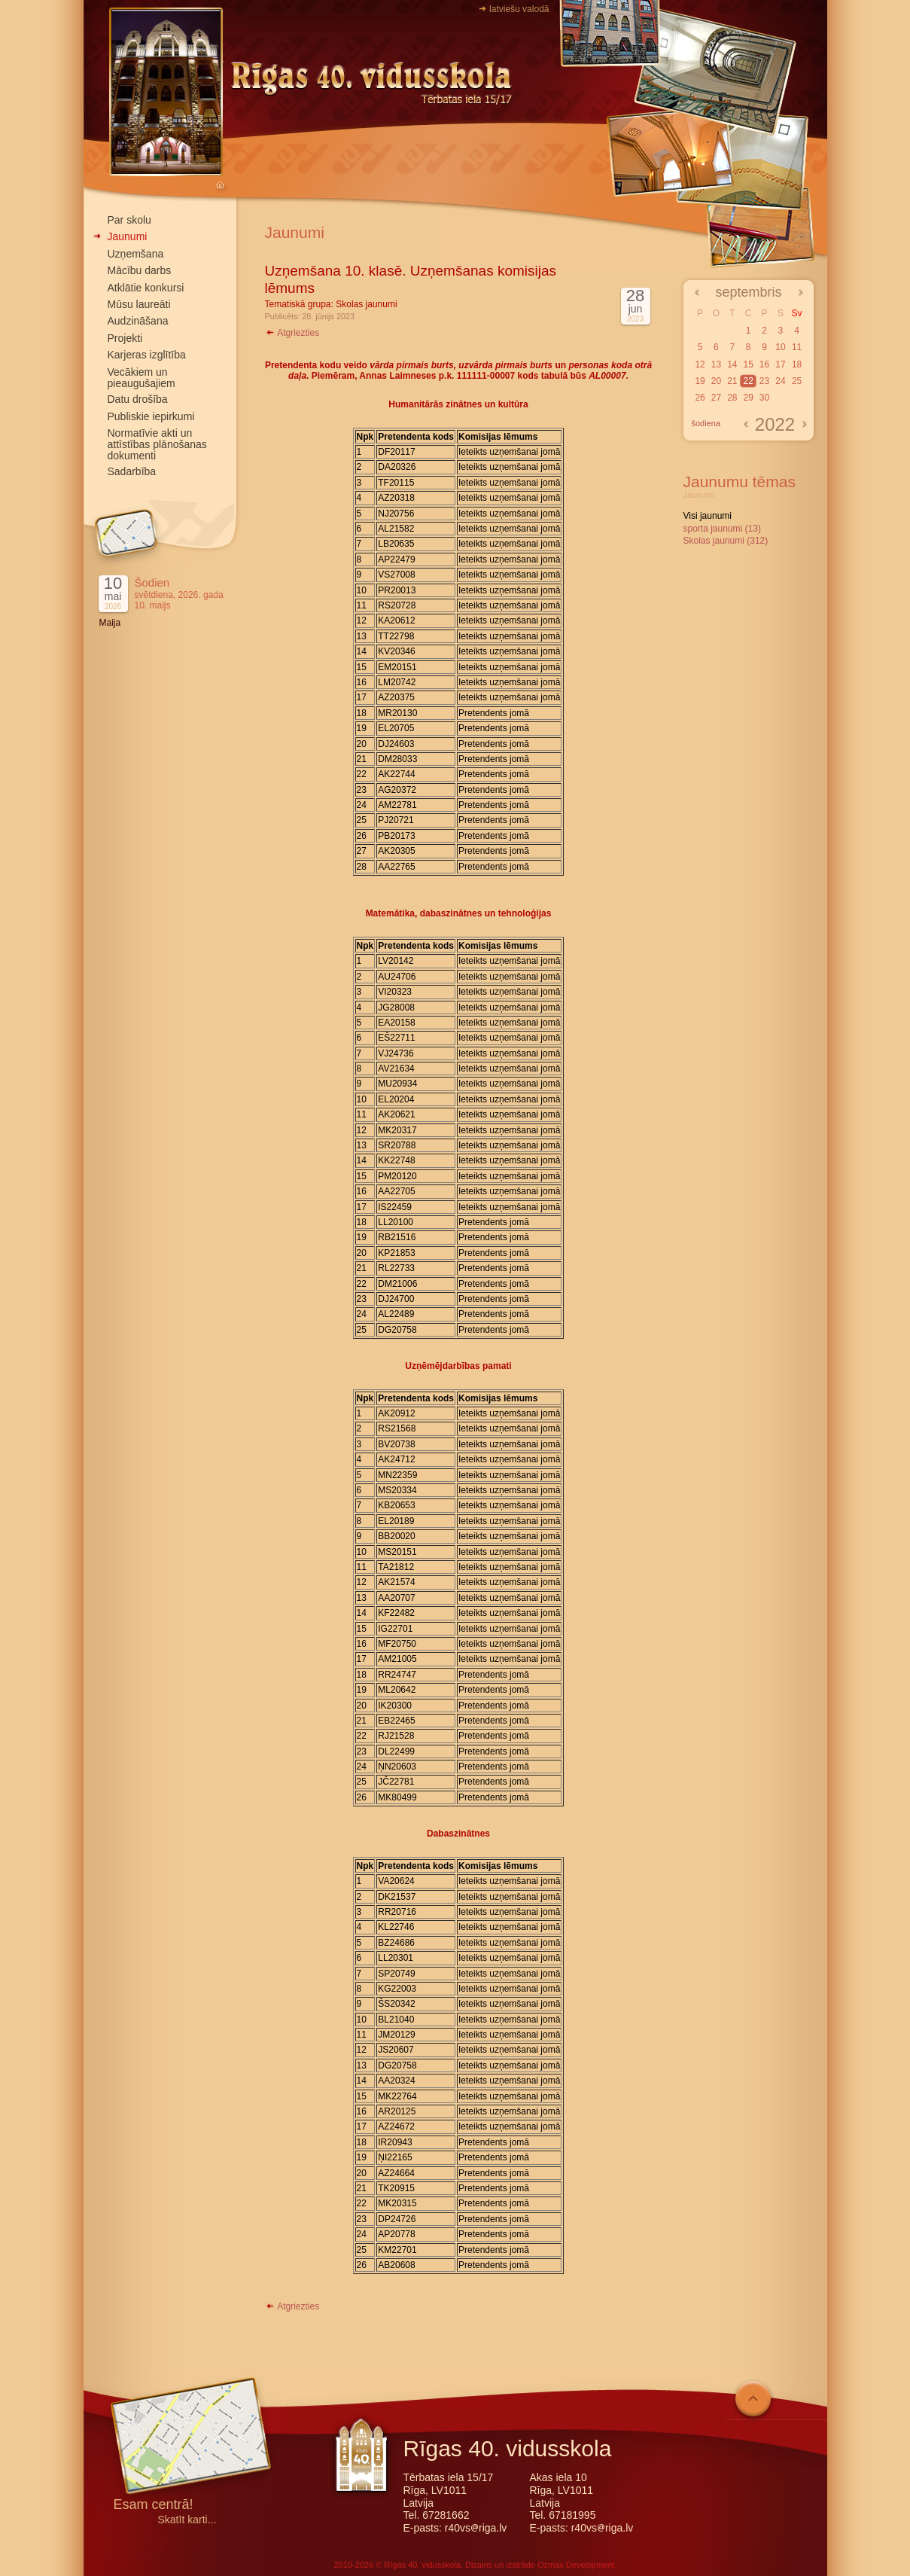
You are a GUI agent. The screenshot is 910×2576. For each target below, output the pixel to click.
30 (764, 397)
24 (780, 381)
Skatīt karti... (187, 2520)
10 (780, 347)
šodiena (706, 423)
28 (732, 397)
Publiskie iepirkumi (151, 416)
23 (764, 381)
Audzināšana (138, 321)
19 (700, 381)
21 (732, 381)
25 (797, 381)
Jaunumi (128, 236)
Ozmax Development (576, 2564)
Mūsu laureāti (139, 304)
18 (797, 364)
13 (716, 364)
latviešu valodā (519, 9)
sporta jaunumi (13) (722, 528)
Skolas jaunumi (366, 304)
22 (748, 381)
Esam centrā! (153, 2505)
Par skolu (129, 220)
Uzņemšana (136, 254)
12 (700, 364)
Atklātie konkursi (146, 288)
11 (797, 347)
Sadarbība (132, 471)
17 (780, 364)
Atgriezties (292, 333)
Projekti (125, 338)
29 (748, 397)
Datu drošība (138, 399)
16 (764, 364)
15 (748, 364)
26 (700, 397)
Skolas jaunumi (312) (725, 540)
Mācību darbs (140, 270)
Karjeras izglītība (147, 355)
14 (732, 364)
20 (716, 381)
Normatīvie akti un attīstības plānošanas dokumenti (157, 444)
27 (716, 397)
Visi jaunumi (707, 516)
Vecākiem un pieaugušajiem (141, 377)
